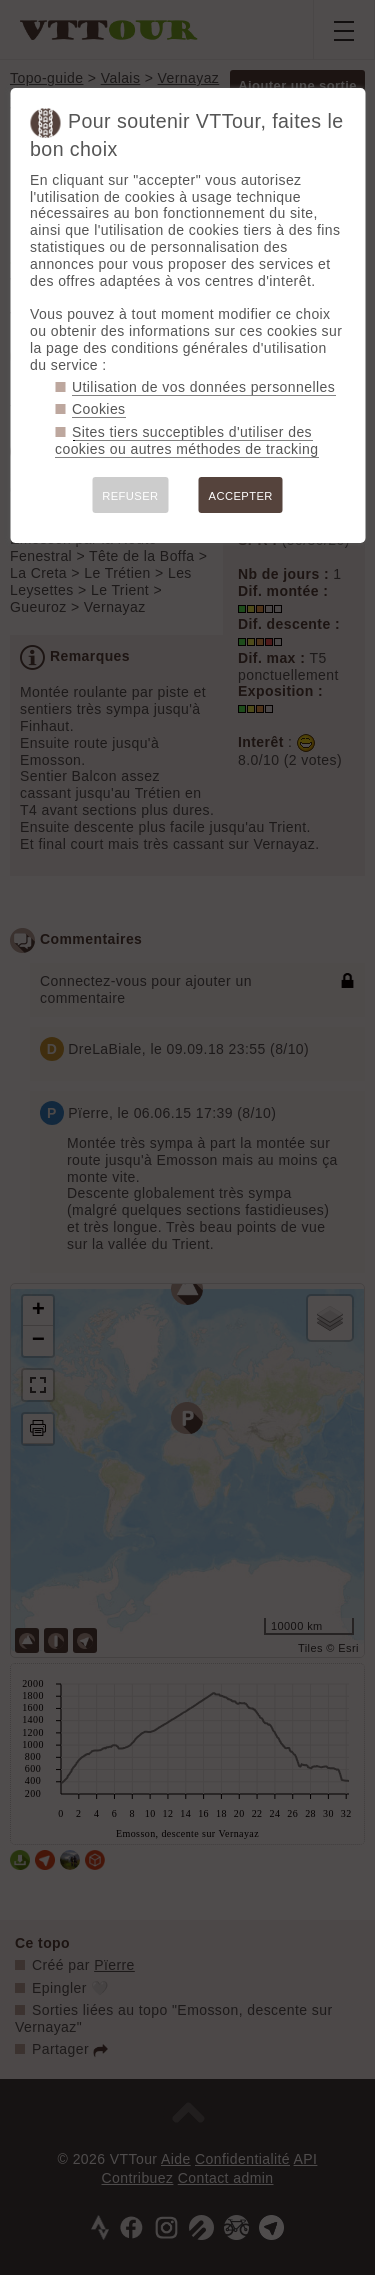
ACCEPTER (241, 496)
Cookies (99, 409)
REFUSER (130, 496)
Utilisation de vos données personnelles (203, 387)
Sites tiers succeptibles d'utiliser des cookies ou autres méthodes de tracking (186, 440)
